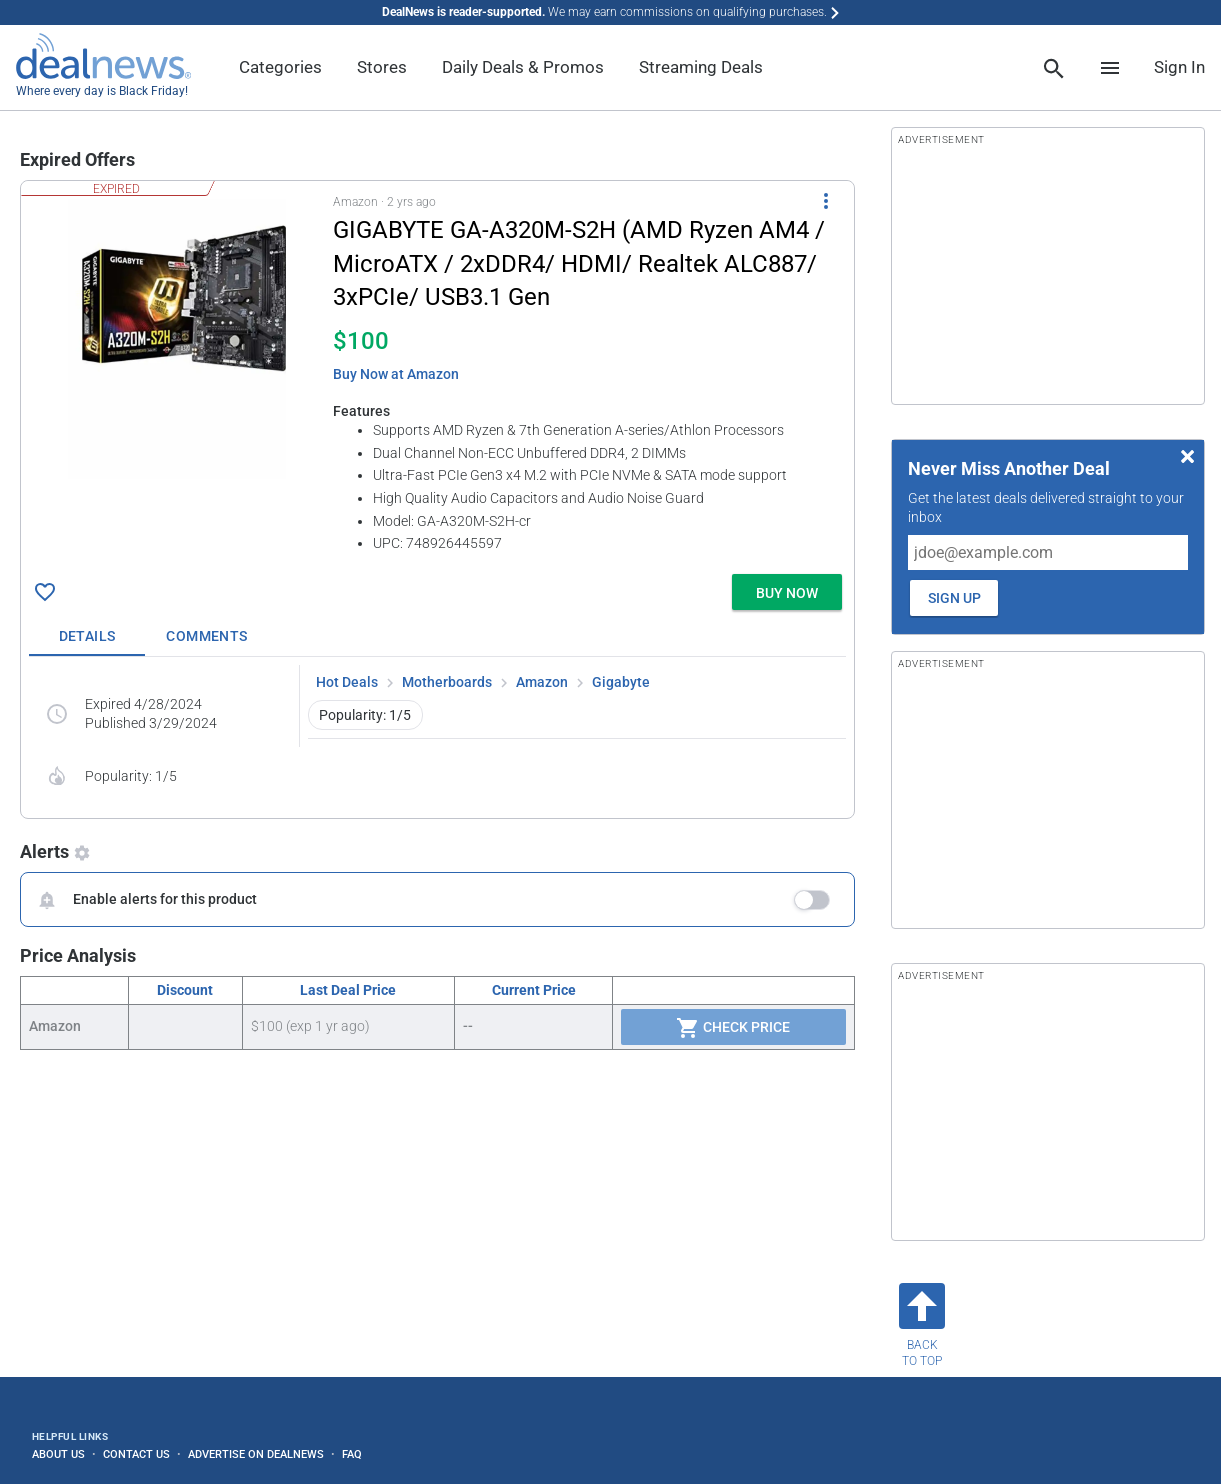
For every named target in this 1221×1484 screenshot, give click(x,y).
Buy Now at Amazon (396, 374)
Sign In (1179, 67)
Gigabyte (621, 682)
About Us (58, 1454)
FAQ (352, 1454)
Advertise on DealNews (256, 1454)
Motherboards (447, 682)
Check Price (733, 1028)
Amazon (542, 682)
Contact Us (136, 1454)
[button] (437, 373)
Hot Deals (347, 682)
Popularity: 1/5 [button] (365, 715)
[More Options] (826, 201)
